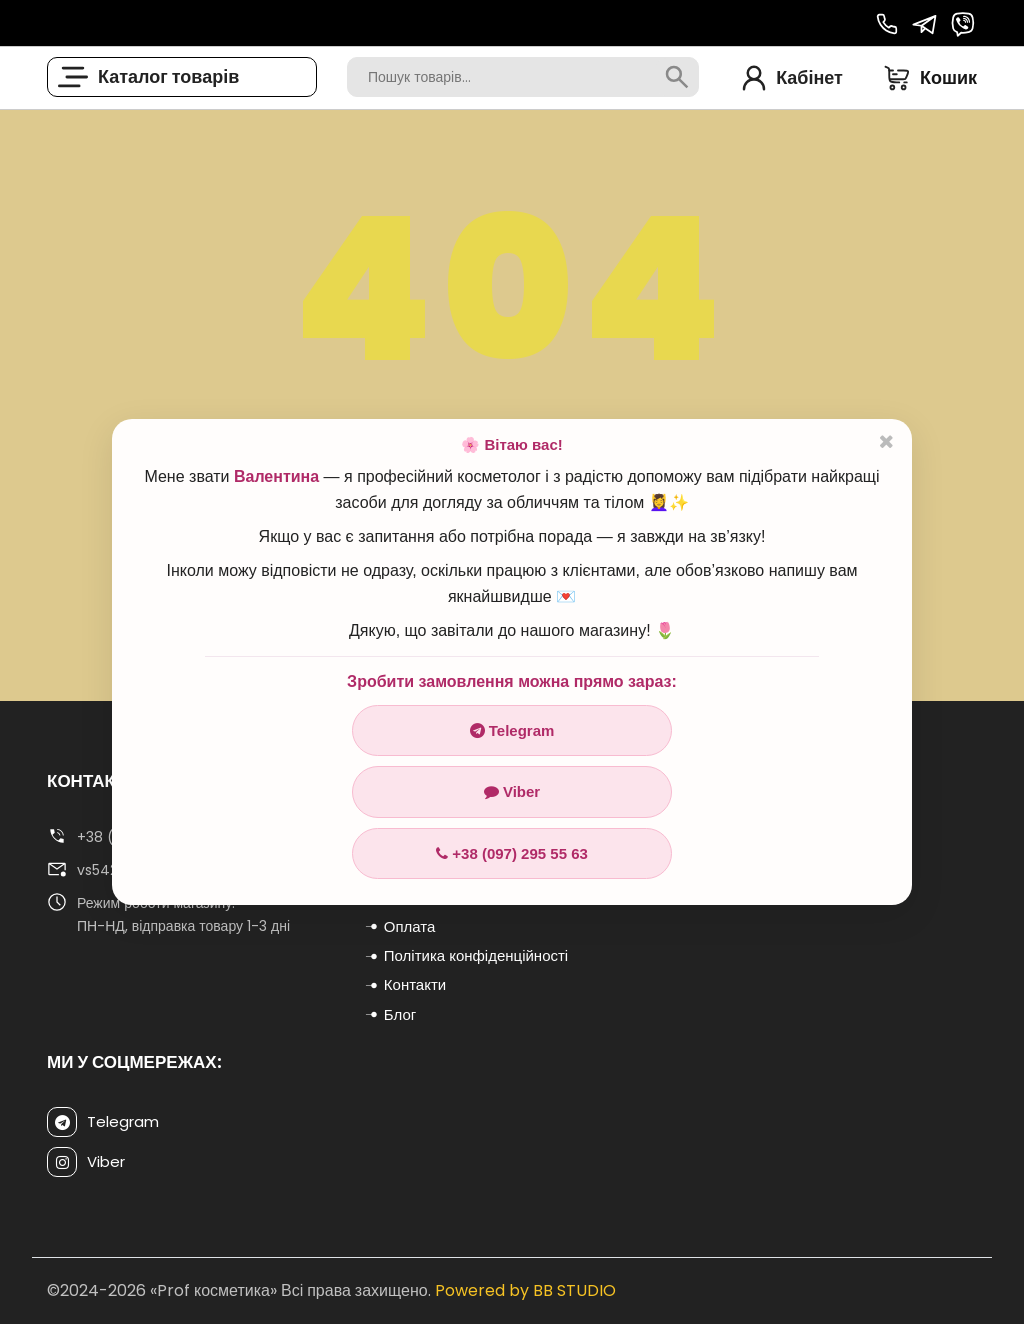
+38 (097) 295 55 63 (512, 853)
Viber (512, 791)
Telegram (512, 730)
